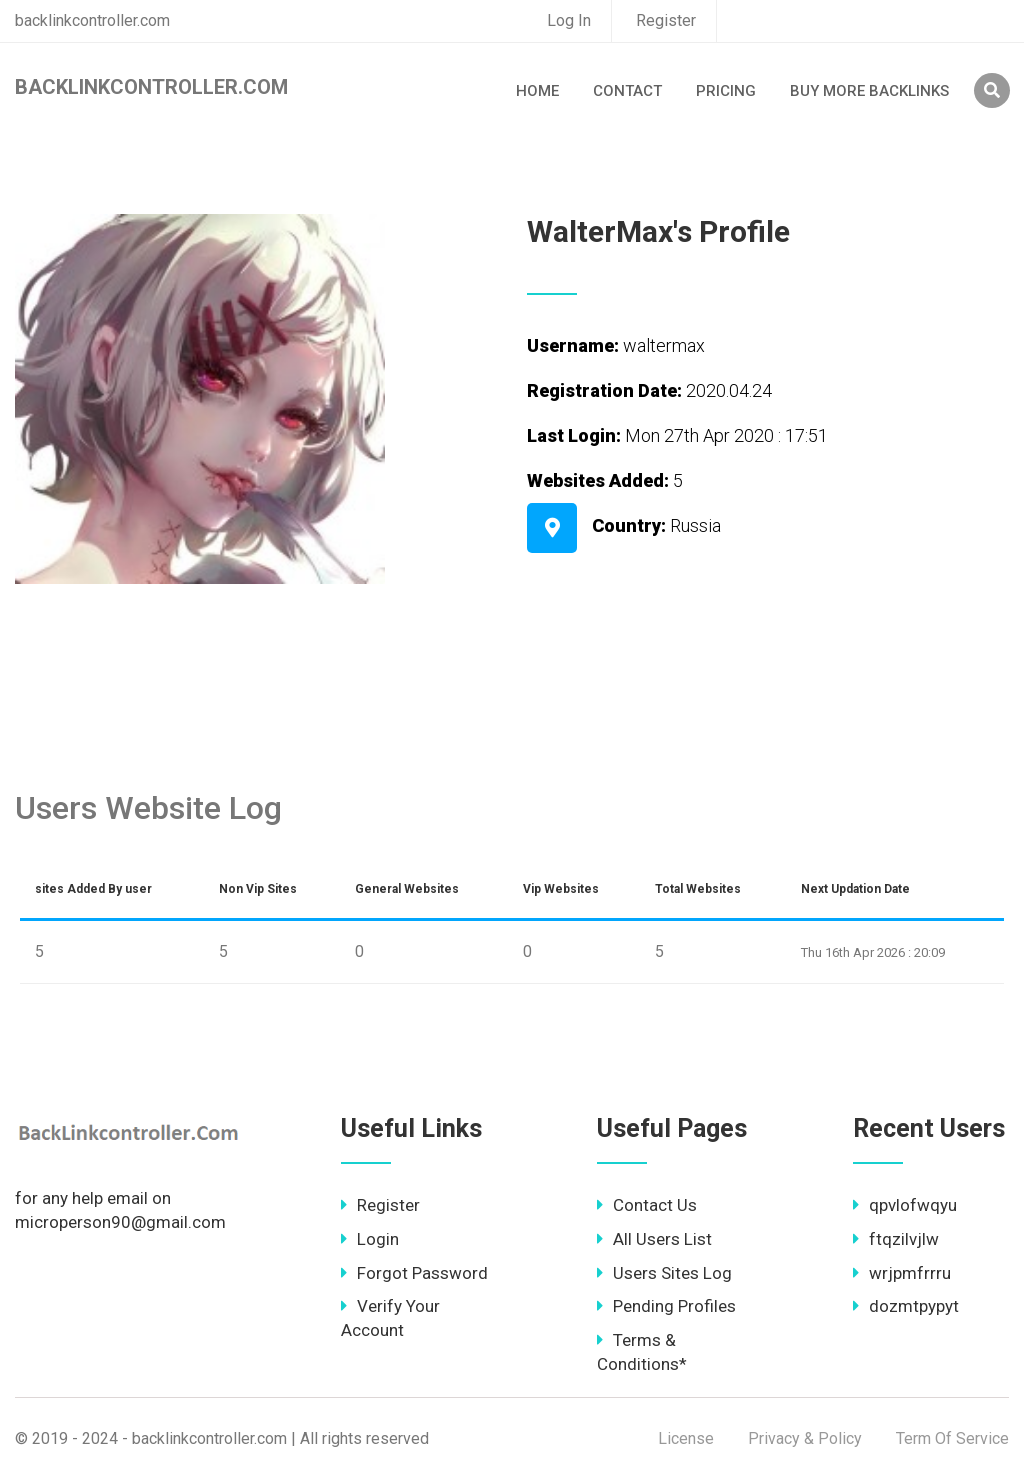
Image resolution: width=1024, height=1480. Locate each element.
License (686, 1438)
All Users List (654, 1239)
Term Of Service (952, 1438)
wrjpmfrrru (902, 1273)
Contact (627, 91)
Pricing (726, 91)
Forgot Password (414, 1273)
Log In (569, 20)
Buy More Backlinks (869, 91)
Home (537, 91)
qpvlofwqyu (905, 1205)
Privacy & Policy (805, 1438)
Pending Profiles (666, 1306)
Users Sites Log (664, 1273)
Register (666, 20)
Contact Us (647, 1205)
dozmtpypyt (906, 1306)
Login (370, 1239)
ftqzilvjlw (896, 1239)
